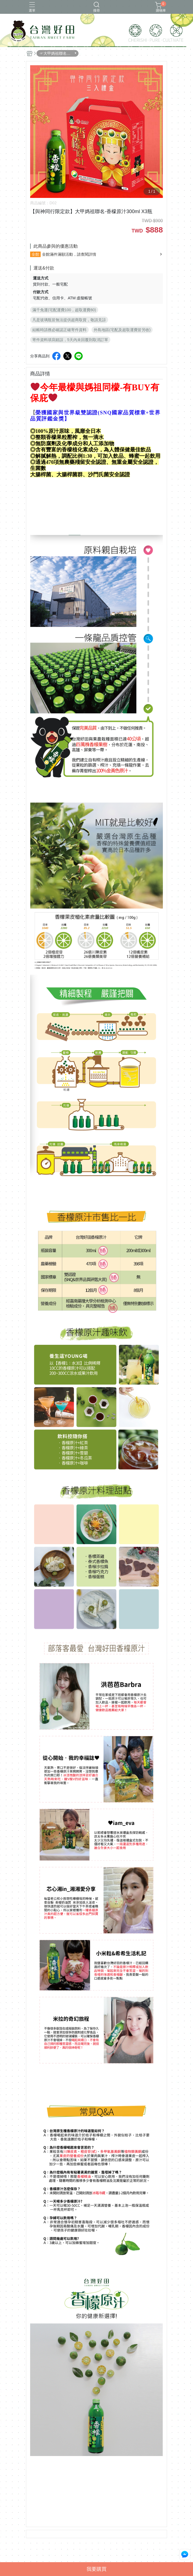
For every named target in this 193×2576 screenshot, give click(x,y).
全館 (35, 254)
